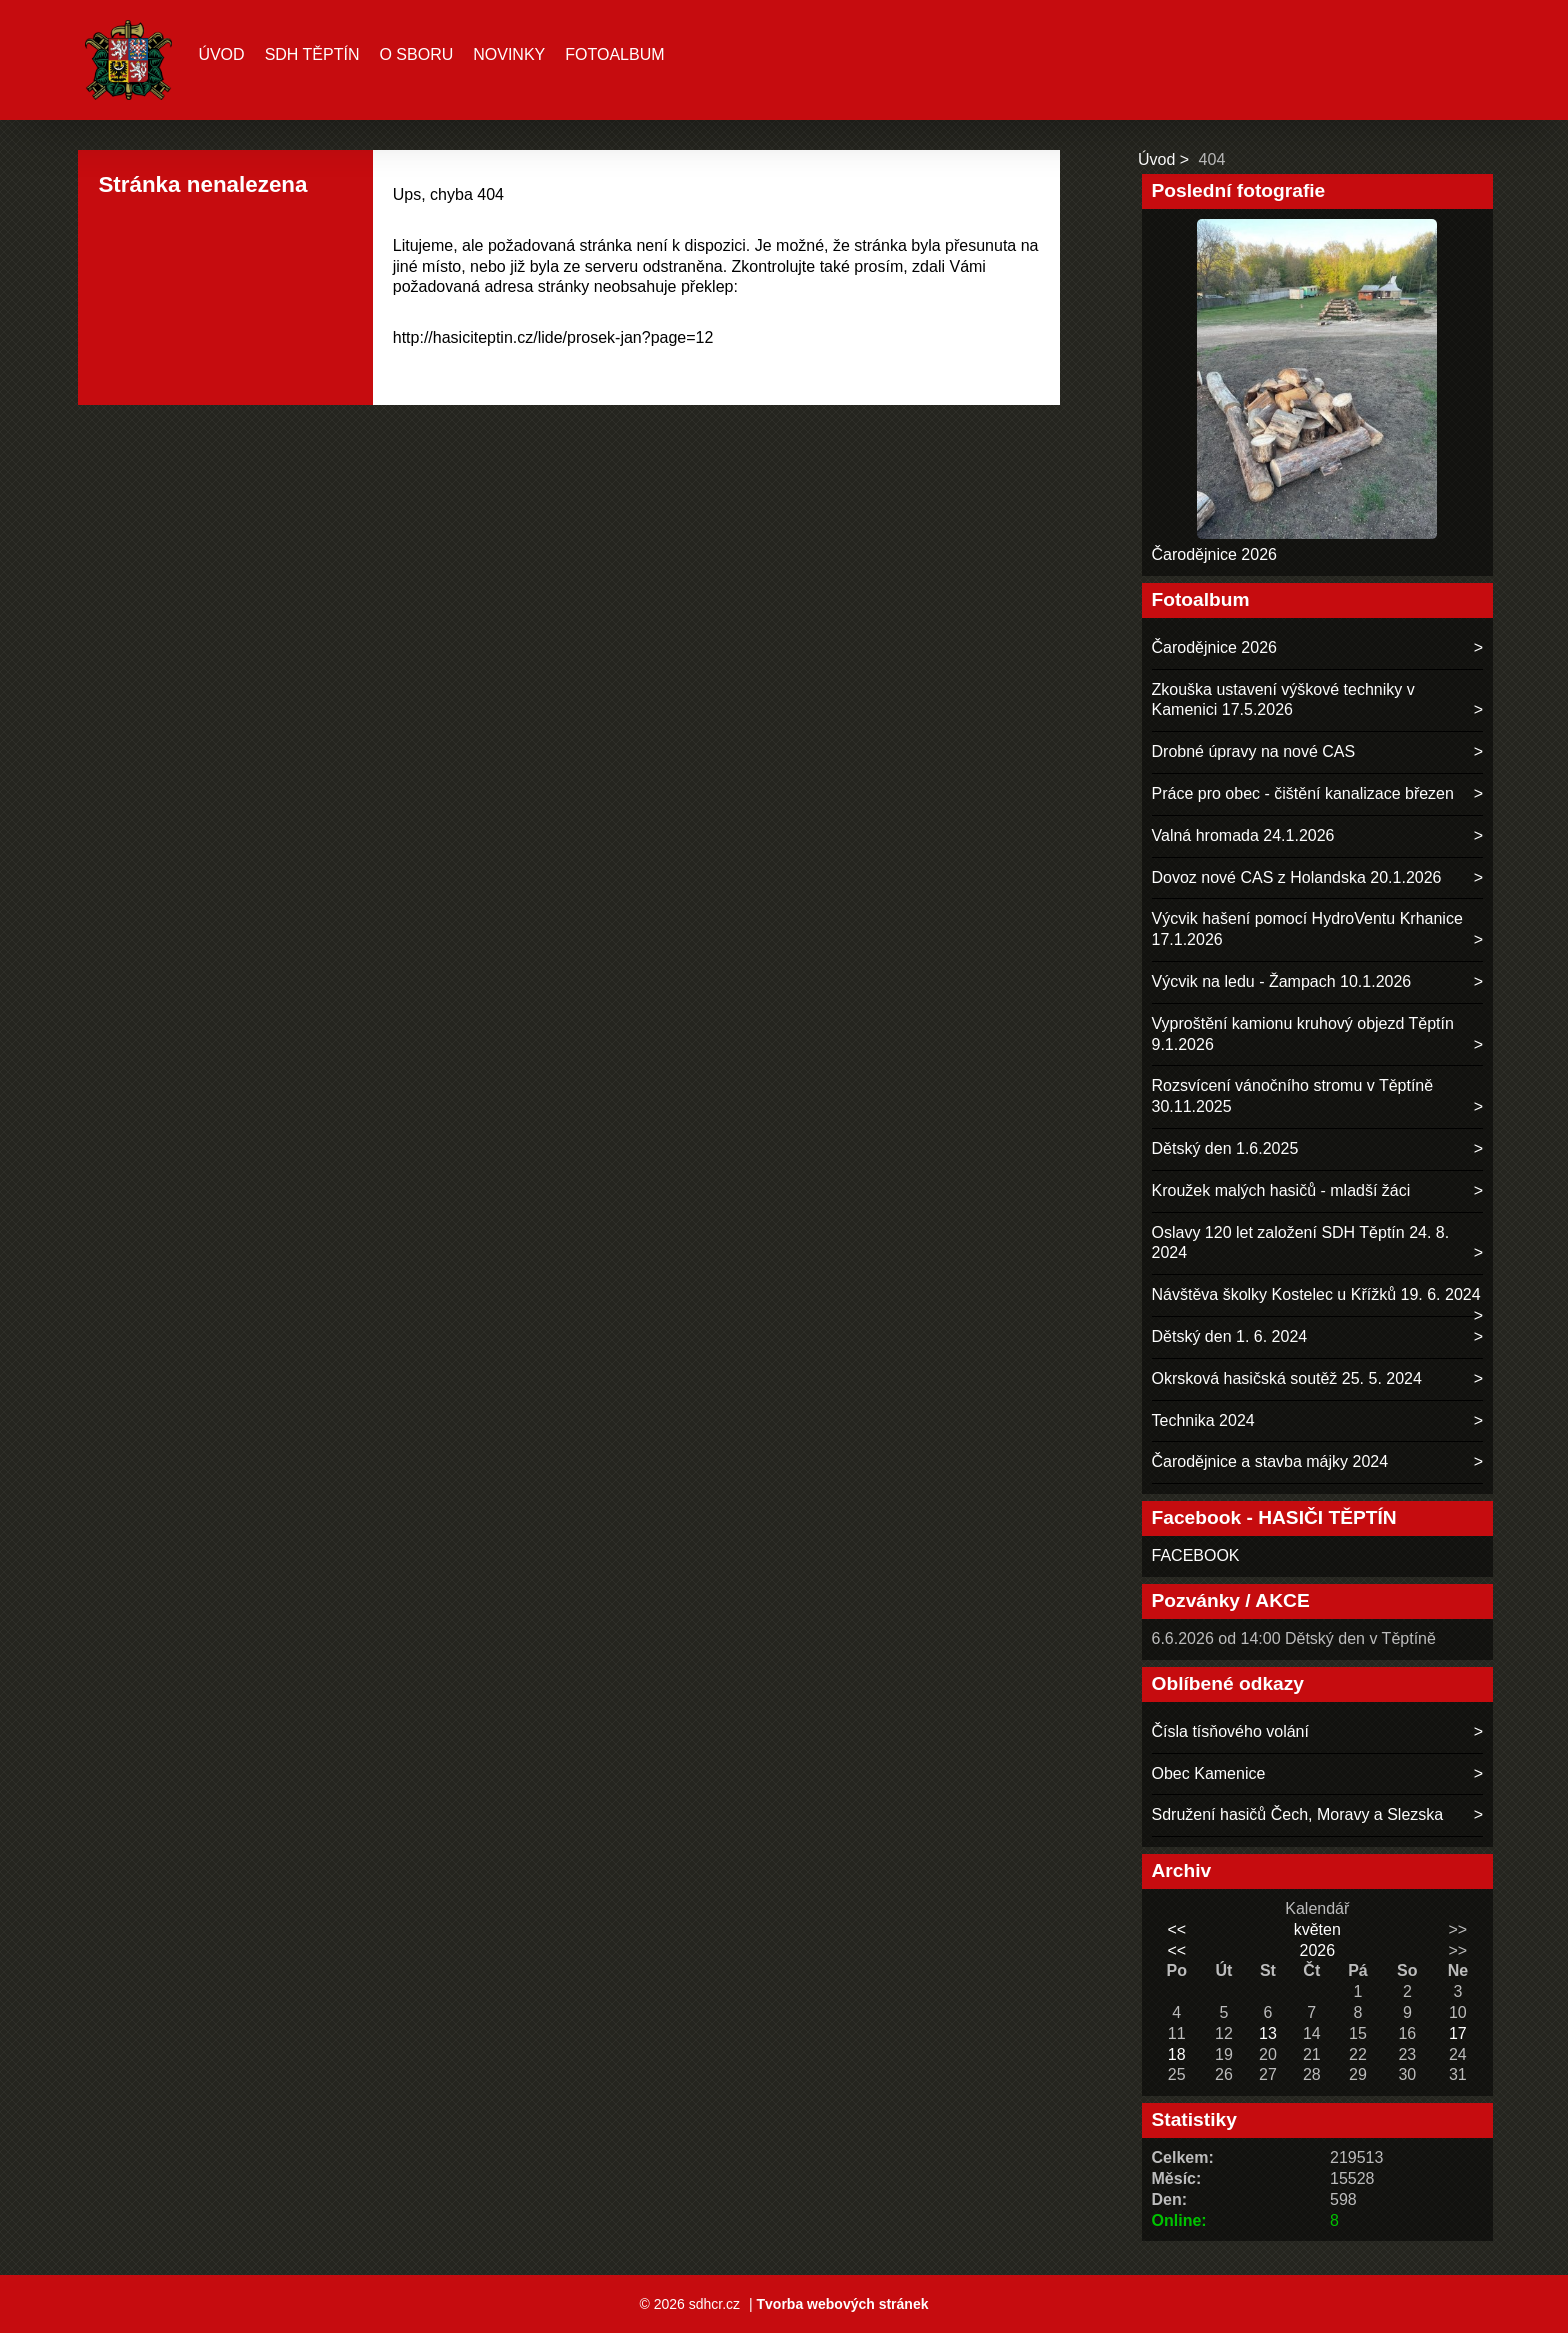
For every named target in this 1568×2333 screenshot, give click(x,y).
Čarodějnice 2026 (1214, 554)
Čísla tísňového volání (1230, 1731)
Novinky (509, 54)
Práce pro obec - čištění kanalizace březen (1303, 793)
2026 (1317, 1950)
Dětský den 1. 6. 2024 (1230, 1336)
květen (1317, 1929)
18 (1177, 2054)
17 (1458, 2033)
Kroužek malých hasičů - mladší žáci (1281, 1190)
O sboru (416, 54)
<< (1176, 1929)
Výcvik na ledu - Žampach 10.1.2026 (1282, 981)
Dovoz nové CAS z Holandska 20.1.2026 (1297, 877)
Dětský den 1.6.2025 (1225, 1148)
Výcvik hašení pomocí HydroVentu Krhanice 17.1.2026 (1307, 929)
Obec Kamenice (1209, 1773)
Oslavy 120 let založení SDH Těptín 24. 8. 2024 (1301, 1243)
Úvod (221, 54)
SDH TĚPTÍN (312, 54)
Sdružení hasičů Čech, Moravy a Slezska (1298, 1814)
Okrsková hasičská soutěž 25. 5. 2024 (1287, 1378)
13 (1268, 2033)
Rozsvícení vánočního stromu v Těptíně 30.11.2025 (1293, 1096)
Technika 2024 (1203, 1420)
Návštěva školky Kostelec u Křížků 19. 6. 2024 (1316, 1294)
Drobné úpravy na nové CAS (1254, 751)
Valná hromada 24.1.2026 (1243, 835)
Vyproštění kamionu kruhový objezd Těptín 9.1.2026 (1303, 1034)
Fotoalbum (614, 54)
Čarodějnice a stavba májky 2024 (1270, 1461)
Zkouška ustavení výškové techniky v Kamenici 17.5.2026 (1283, 700)
